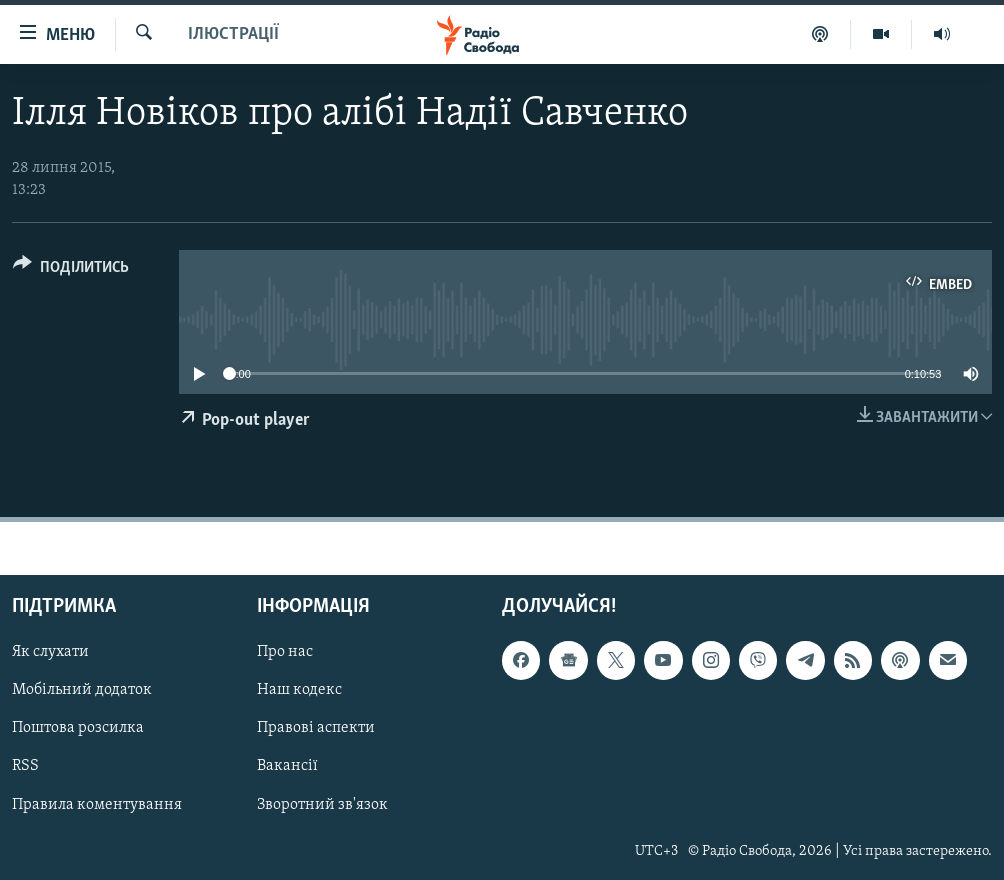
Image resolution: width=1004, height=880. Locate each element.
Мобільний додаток (82, 690)
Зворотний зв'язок (322, 805)
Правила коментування (97, 805)
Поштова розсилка (78, 729)
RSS (25, 767)
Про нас (285, 652)
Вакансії (287, 767)
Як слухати (50, 652)
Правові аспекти (316, 729)
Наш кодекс (299, 690)
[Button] (71, 270)
